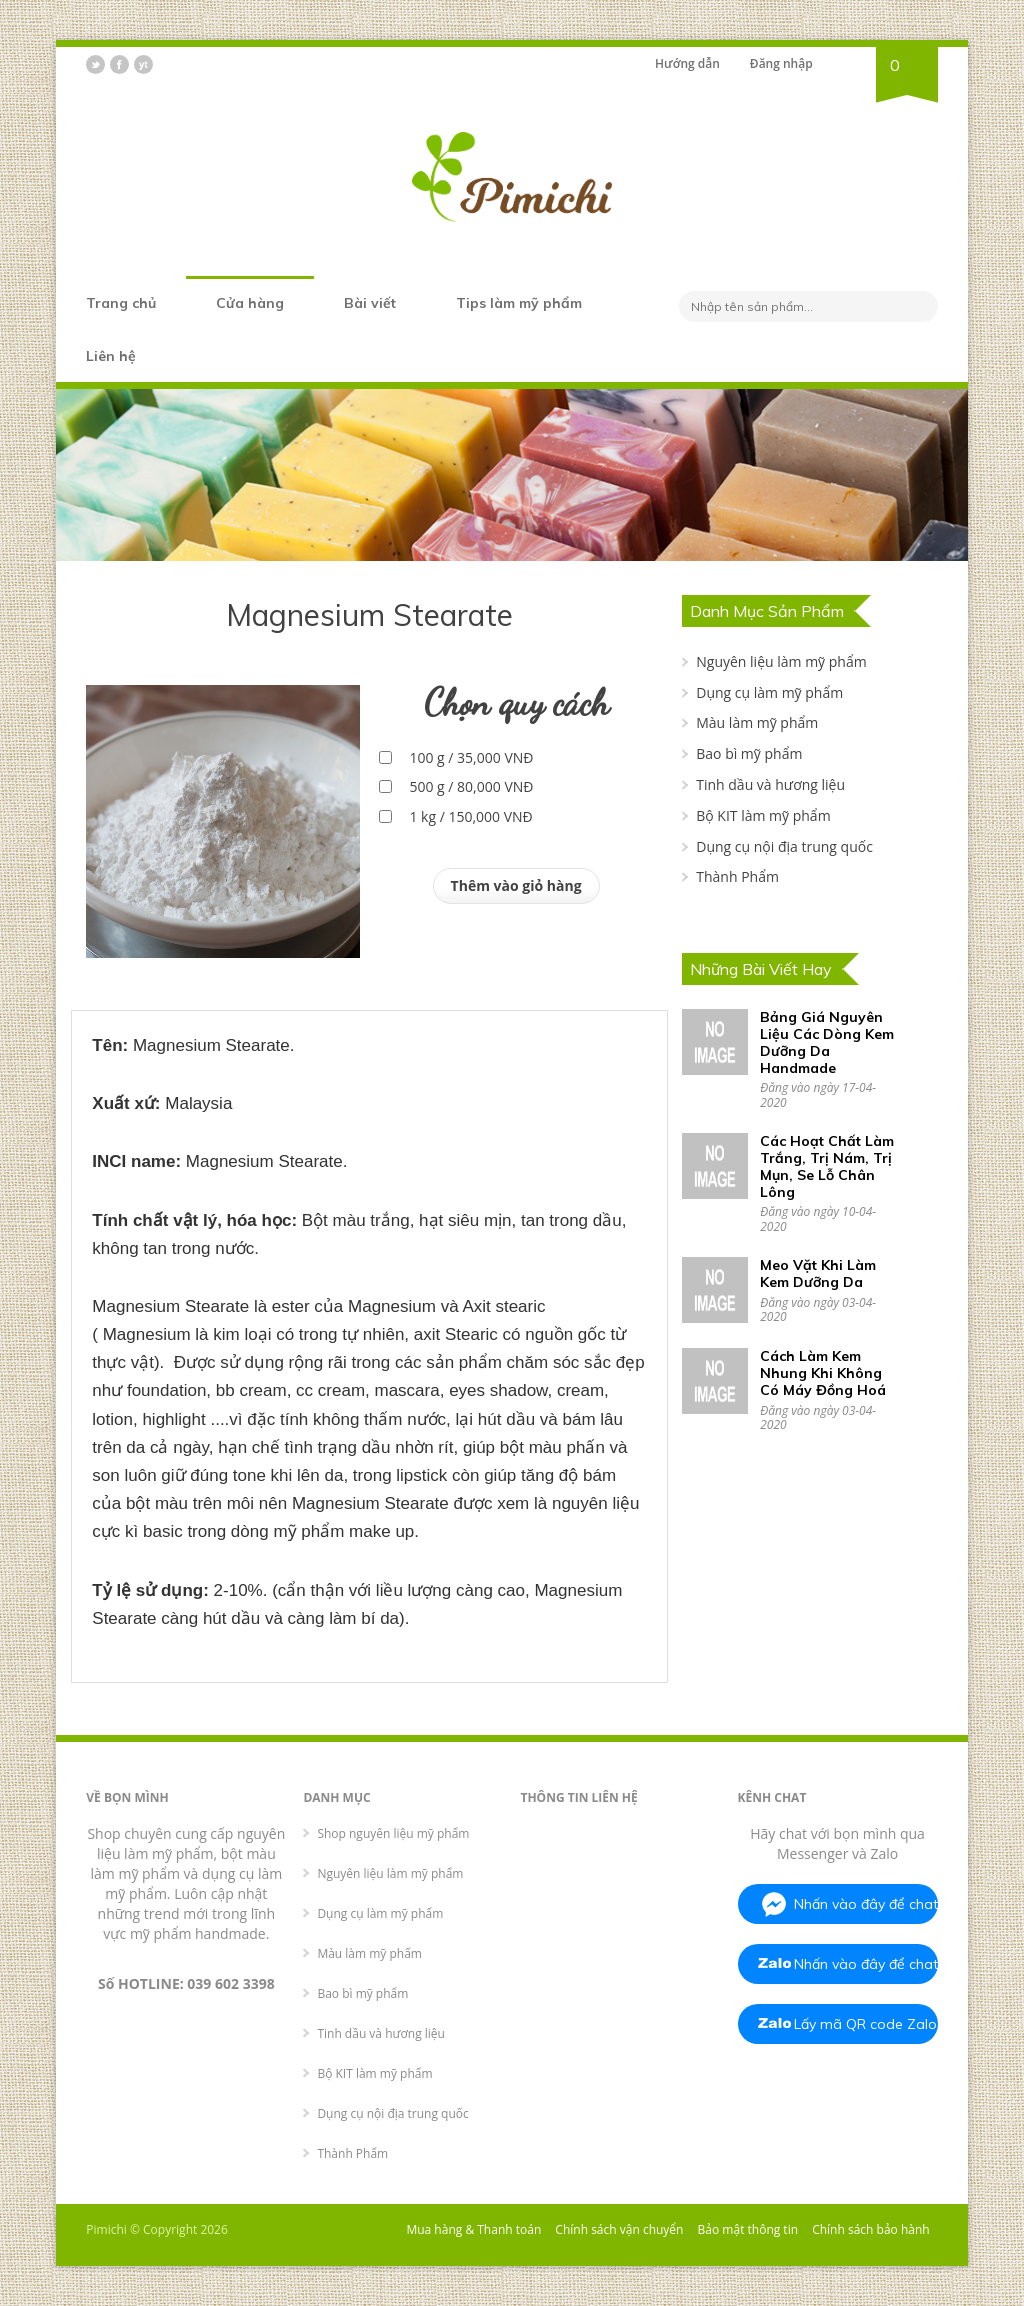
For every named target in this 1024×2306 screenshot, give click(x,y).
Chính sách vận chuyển (619, 2229)
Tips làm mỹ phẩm (519, 303)
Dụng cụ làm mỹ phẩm (769, 692)
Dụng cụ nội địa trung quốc (784, 846)
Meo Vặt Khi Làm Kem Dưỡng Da (818, 1273)
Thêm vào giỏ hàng (516, 885)
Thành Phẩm (737, 876)
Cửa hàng (250, 303)
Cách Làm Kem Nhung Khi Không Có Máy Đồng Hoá (823, 1373)
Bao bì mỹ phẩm (749, 753)
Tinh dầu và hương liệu (770, 784)
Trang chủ (121, 303)
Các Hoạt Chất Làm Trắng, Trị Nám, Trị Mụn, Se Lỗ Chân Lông (827, 1166)
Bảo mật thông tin (748, 2229)
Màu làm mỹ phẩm (757, 722)
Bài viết (370, 303)
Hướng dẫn (687, 63)
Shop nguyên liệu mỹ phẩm (393, 1833)
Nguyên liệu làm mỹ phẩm (781, 661)
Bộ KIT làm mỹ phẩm (763, 815)
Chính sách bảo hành (871, 2229)
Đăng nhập (781, 63)
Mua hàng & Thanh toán (473, 2229)
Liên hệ (111, 356)
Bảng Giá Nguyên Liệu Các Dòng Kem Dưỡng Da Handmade (827, 1042)
